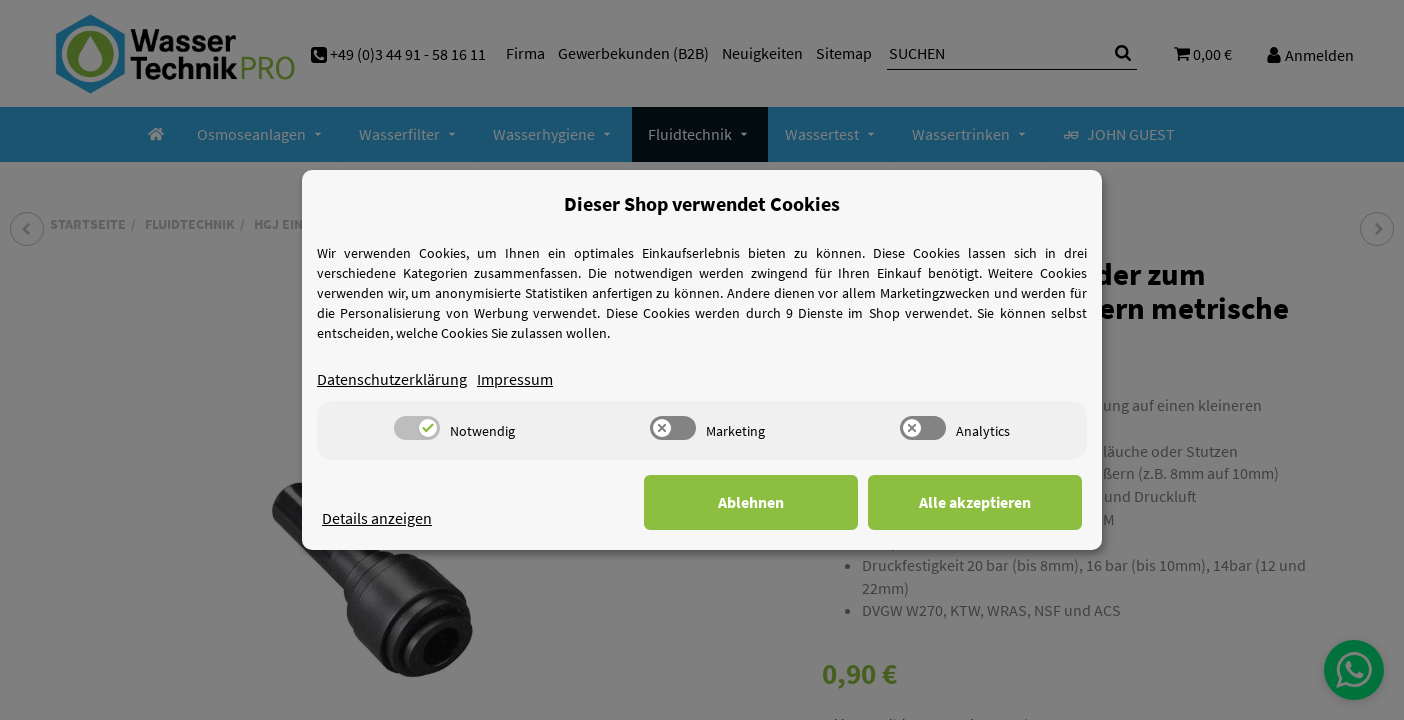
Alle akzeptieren (982, 502)
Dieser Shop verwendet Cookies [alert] (702, 203)
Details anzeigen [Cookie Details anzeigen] (377, 518)
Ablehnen (772, 502)
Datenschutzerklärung (392, 379)
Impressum (515, 379)
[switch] (417, 428)
